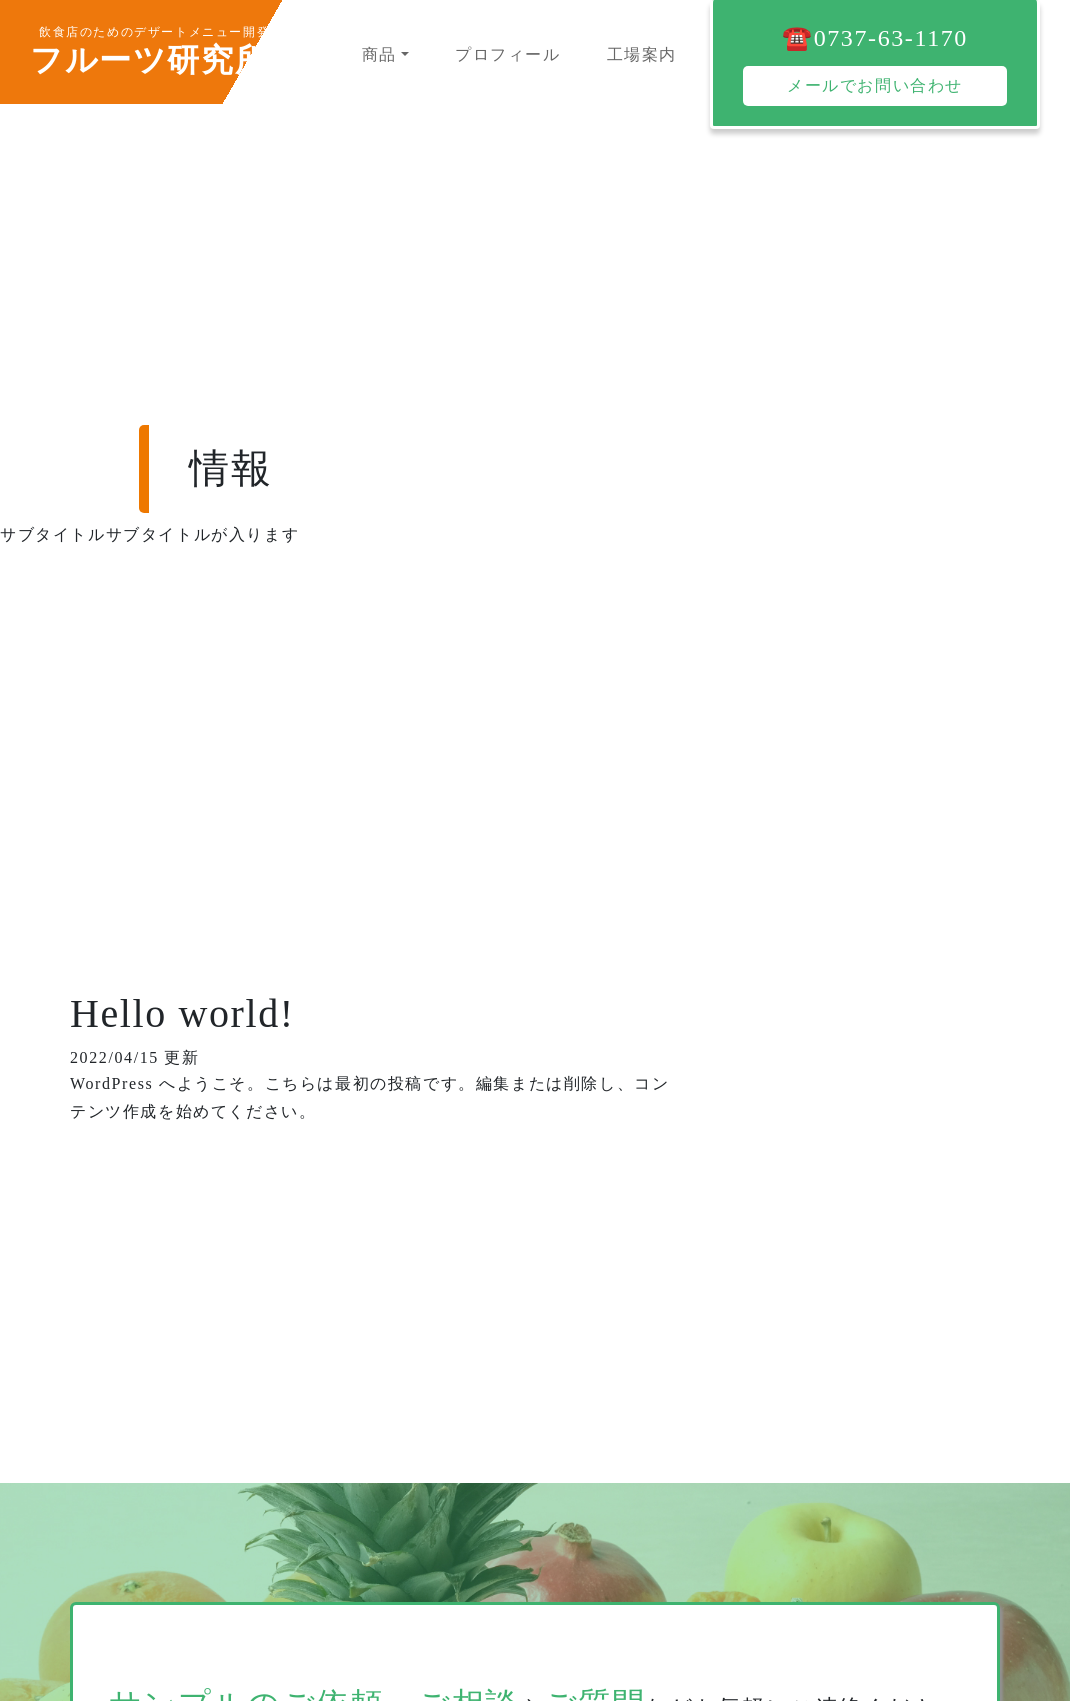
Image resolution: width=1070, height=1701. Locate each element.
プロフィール (508, 54)
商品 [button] (379, 54)
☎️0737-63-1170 (875, 38)
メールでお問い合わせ (875, 85)
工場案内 (642, 54)
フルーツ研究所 (149, 60)
